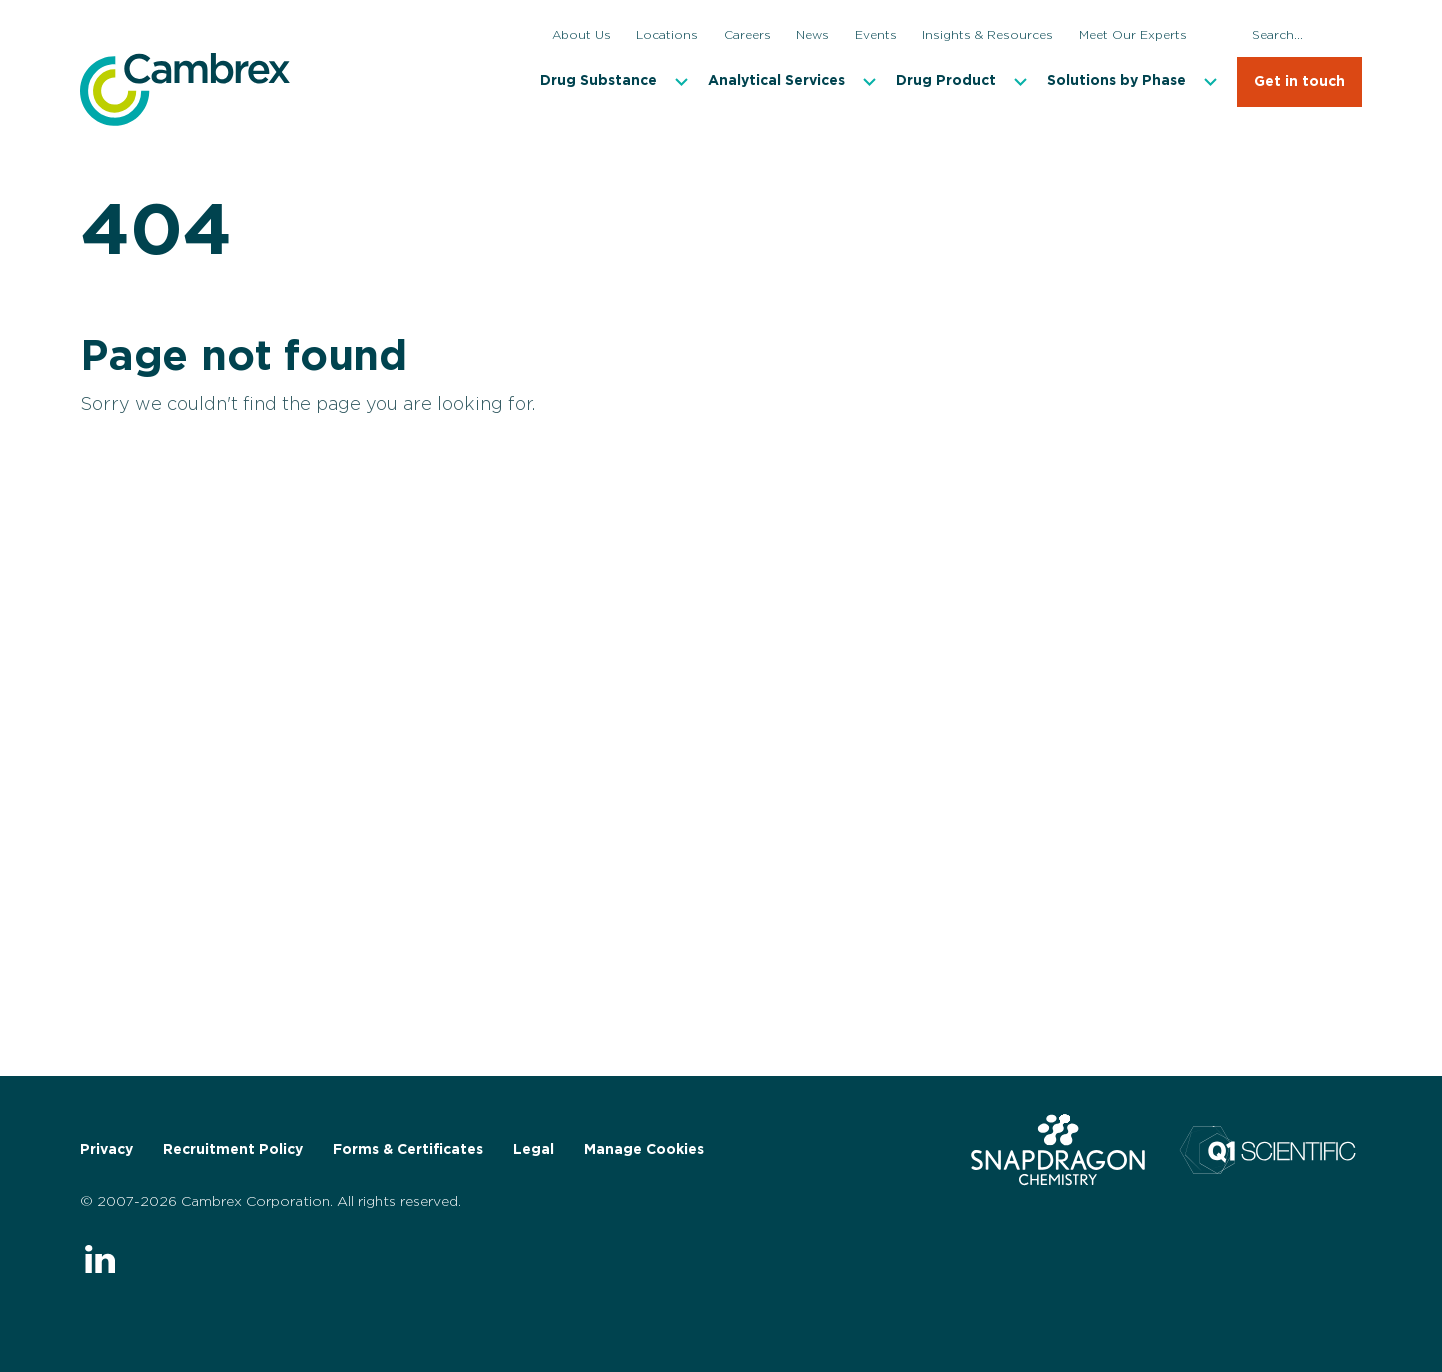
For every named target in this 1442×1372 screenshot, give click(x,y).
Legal (533, 1150)
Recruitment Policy (233, 1150)
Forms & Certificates (408, 1150)
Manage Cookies (644, 1150)
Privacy (106, 1150)
